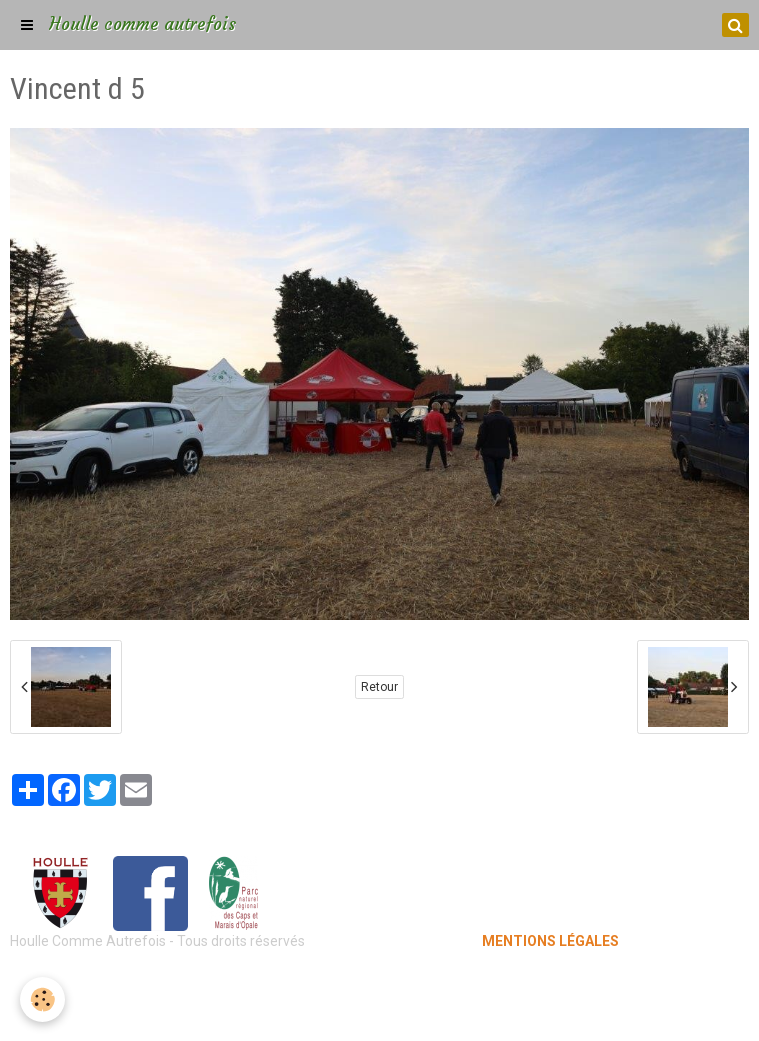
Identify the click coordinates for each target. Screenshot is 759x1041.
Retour (379, 687)
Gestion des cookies (379, 1011)
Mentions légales (379, 981)
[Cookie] (42, 999)
